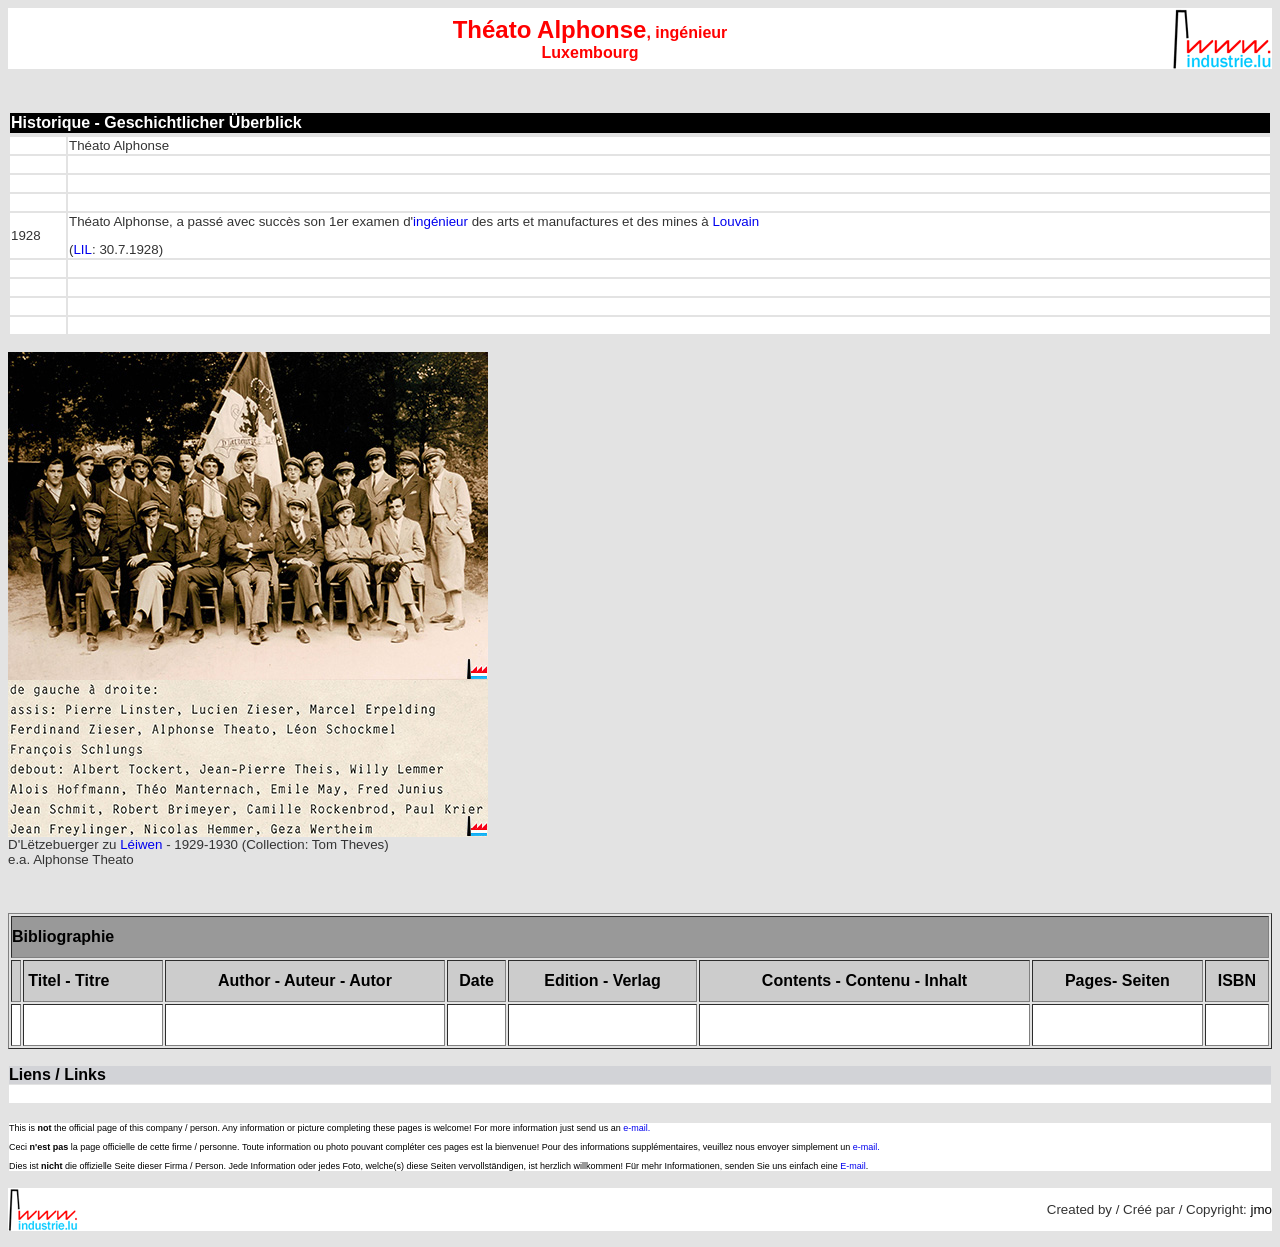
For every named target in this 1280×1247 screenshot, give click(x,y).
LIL (82, 249)
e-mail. (636, 1128)
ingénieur (440, 221)
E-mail (853, 1166)
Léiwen (141, 844)
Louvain (735, 221)
